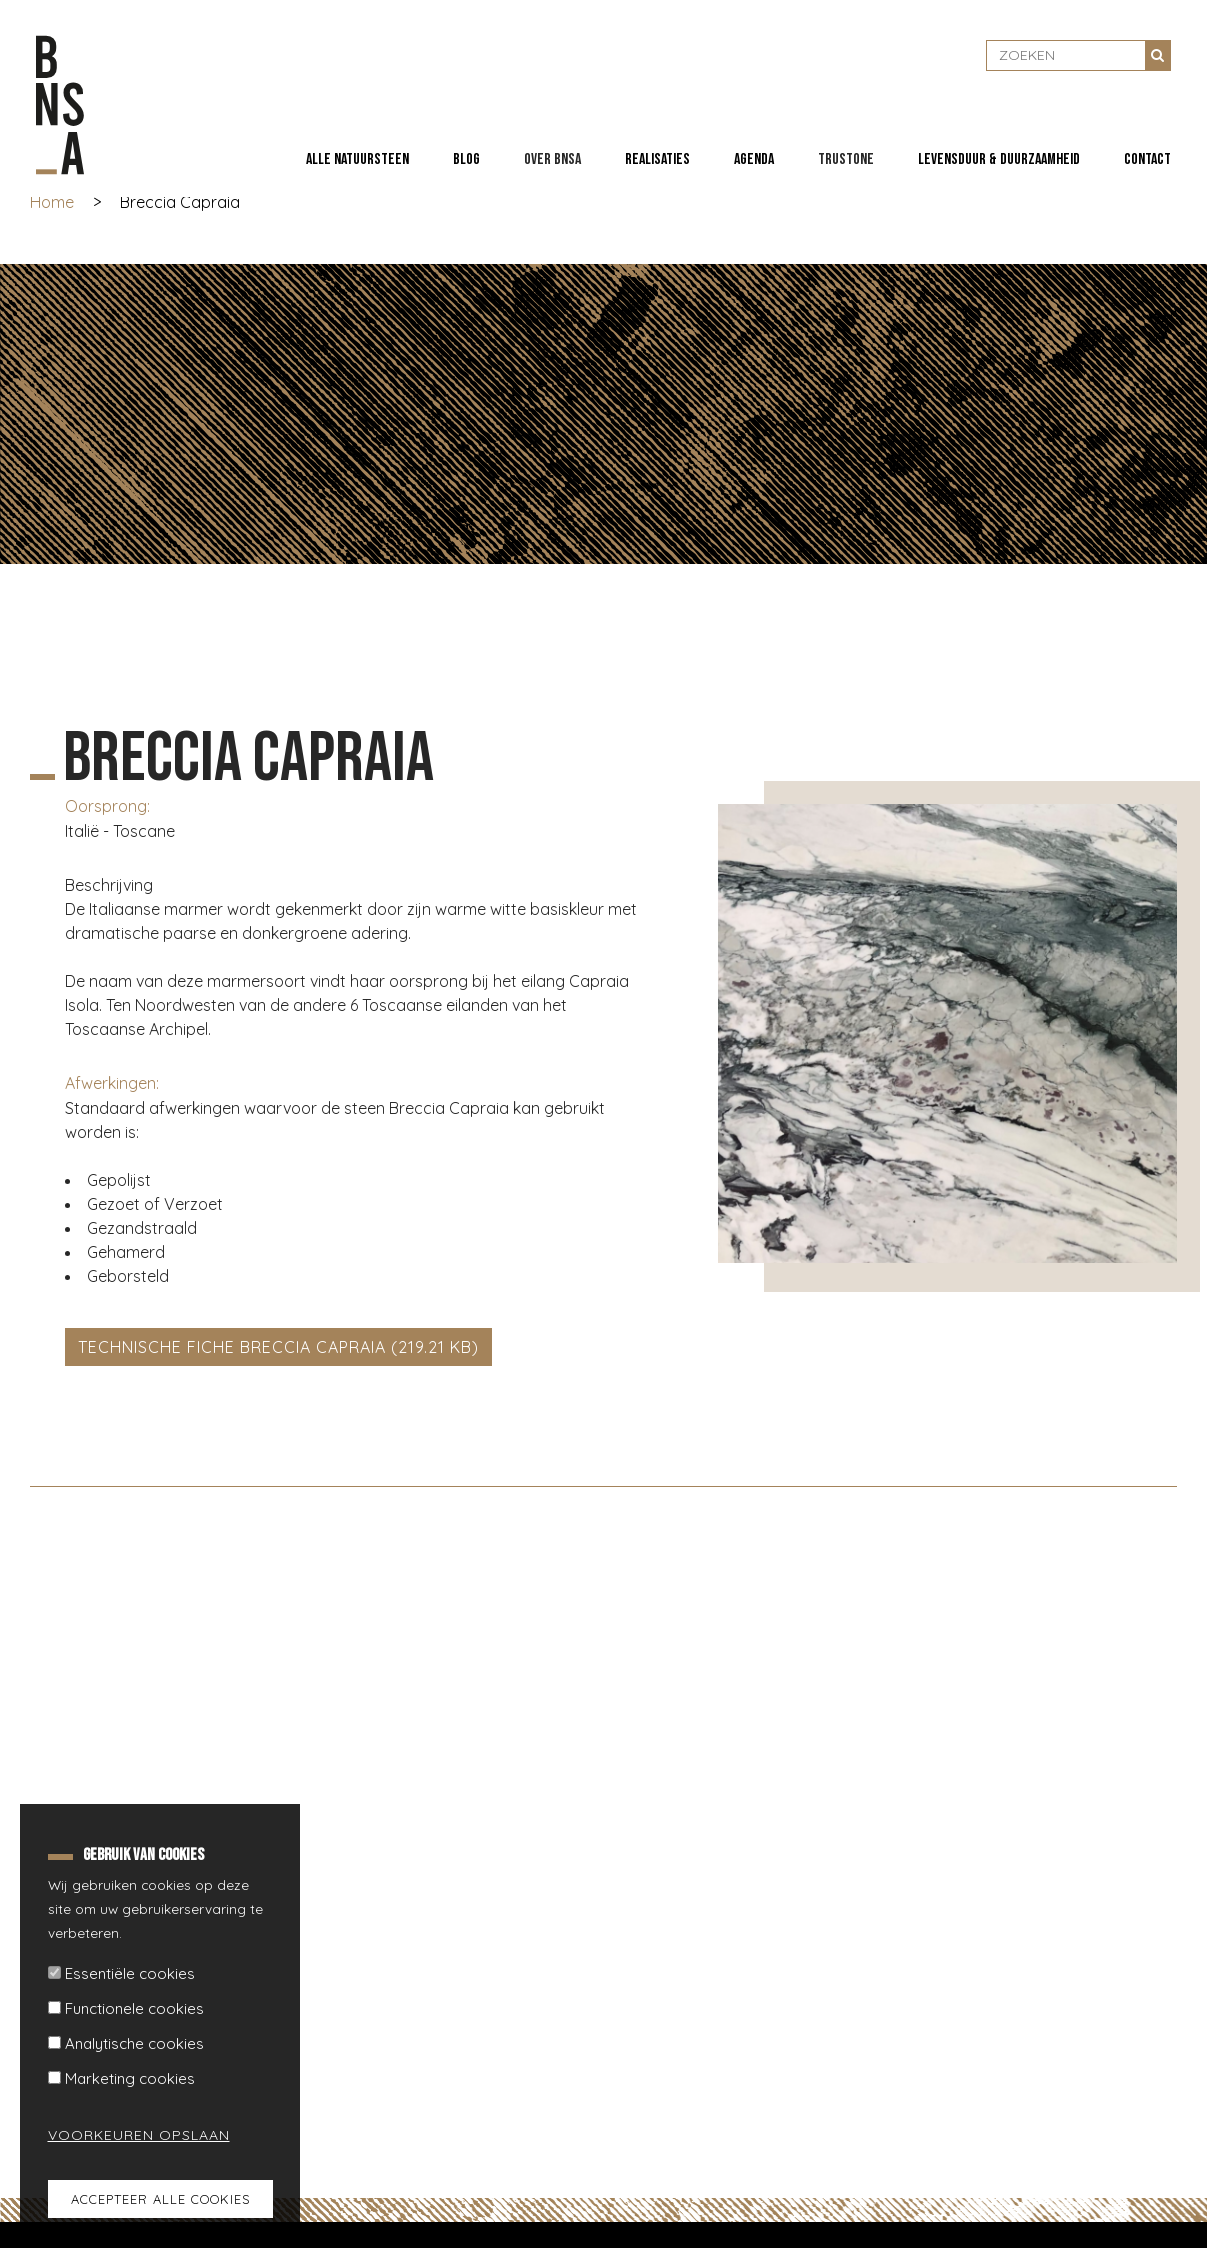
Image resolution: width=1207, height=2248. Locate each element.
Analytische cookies (134, 2043)
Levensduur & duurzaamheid (999, 159)
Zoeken (1158, 55)
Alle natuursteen (357, 159)
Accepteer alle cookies (160, 2199)
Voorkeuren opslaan (127, 2135)
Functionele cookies (134, 2008)
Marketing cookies (130, 2078)
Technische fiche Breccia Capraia (232, 1347)
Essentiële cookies (130, 1973)
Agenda (754, 159)
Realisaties (657, 159)
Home (52, 202)
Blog (466, 159)
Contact (1147, 159)
